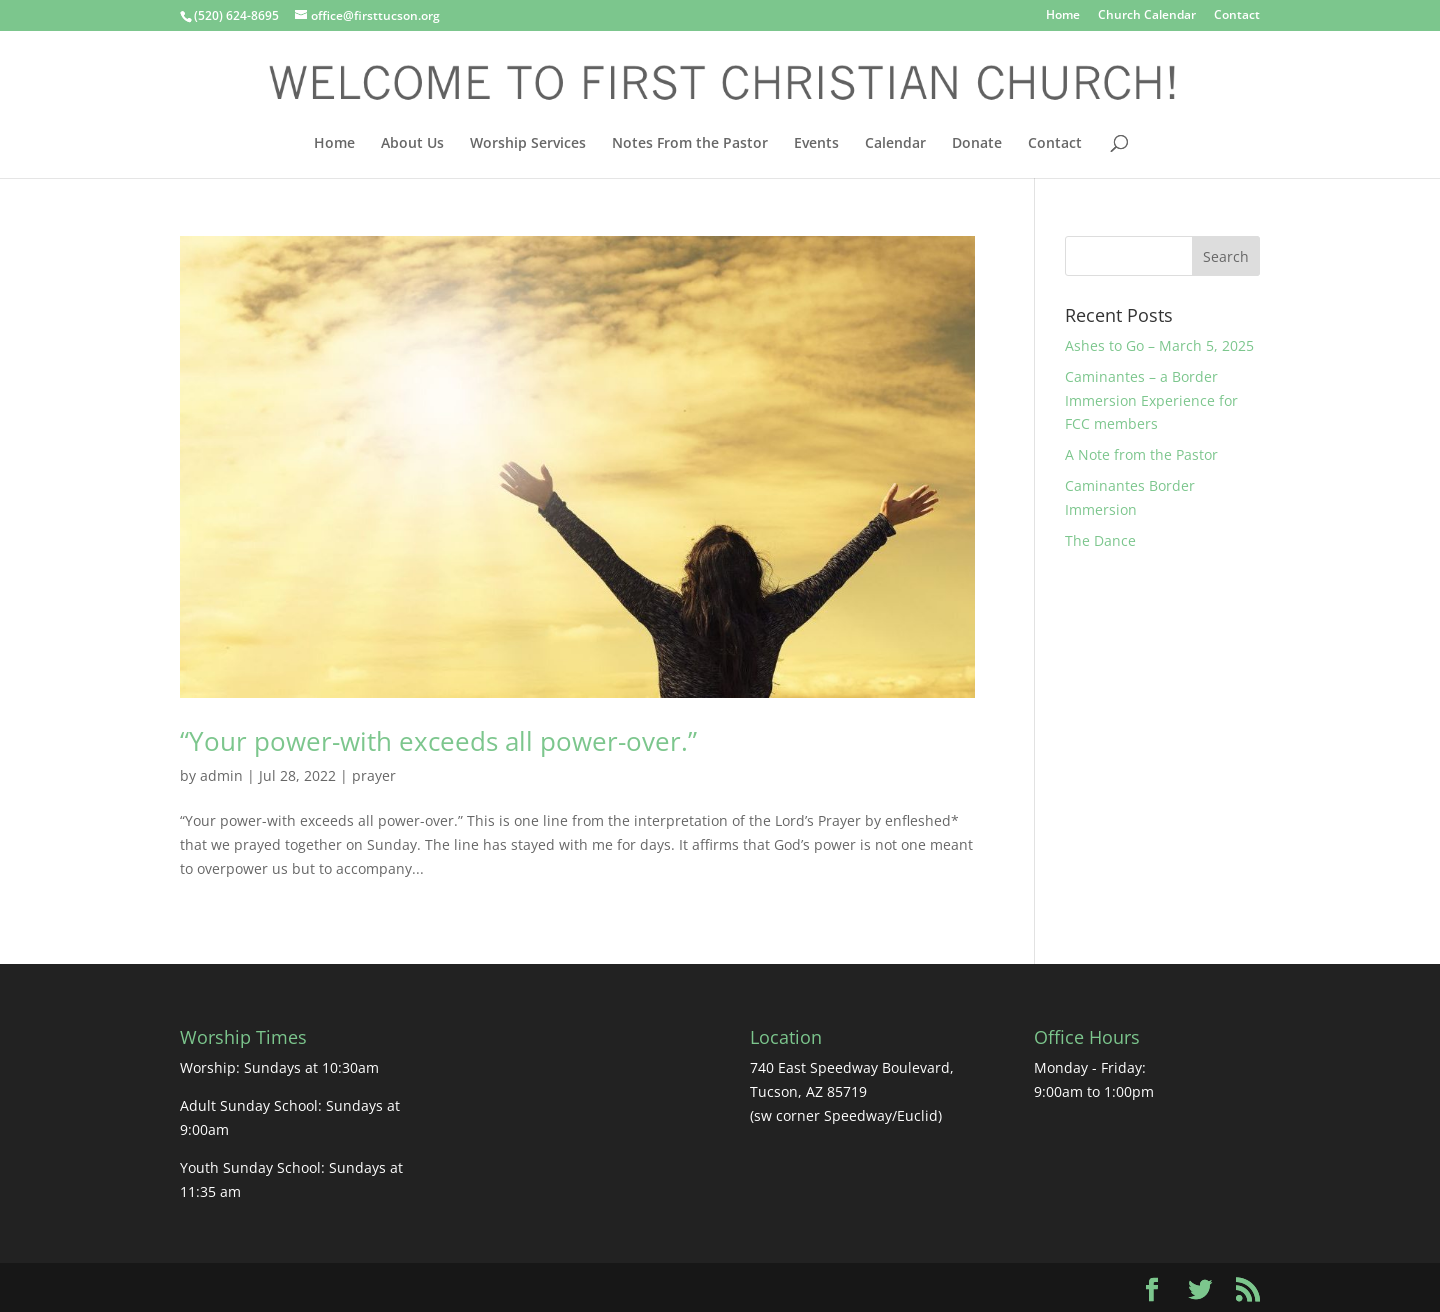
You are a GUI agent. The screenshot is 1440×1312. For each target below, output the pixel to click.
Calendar (895, 144)
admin (221, 775)
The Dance (1100, 540)
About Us (412, 144)
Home (1063, 16)
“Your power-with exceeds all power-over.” (438, 741)
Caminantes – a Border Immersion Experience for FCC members (1151, 400)
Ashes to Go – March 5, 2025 (1159, 345)
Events (816, 144)
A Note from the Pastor (1141, 454)
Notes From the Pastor (690, 144)
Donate (977, 144)
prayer (374, 775)
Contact (1237, 16)
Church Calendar (1147, 16)
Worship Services (528, 144)
